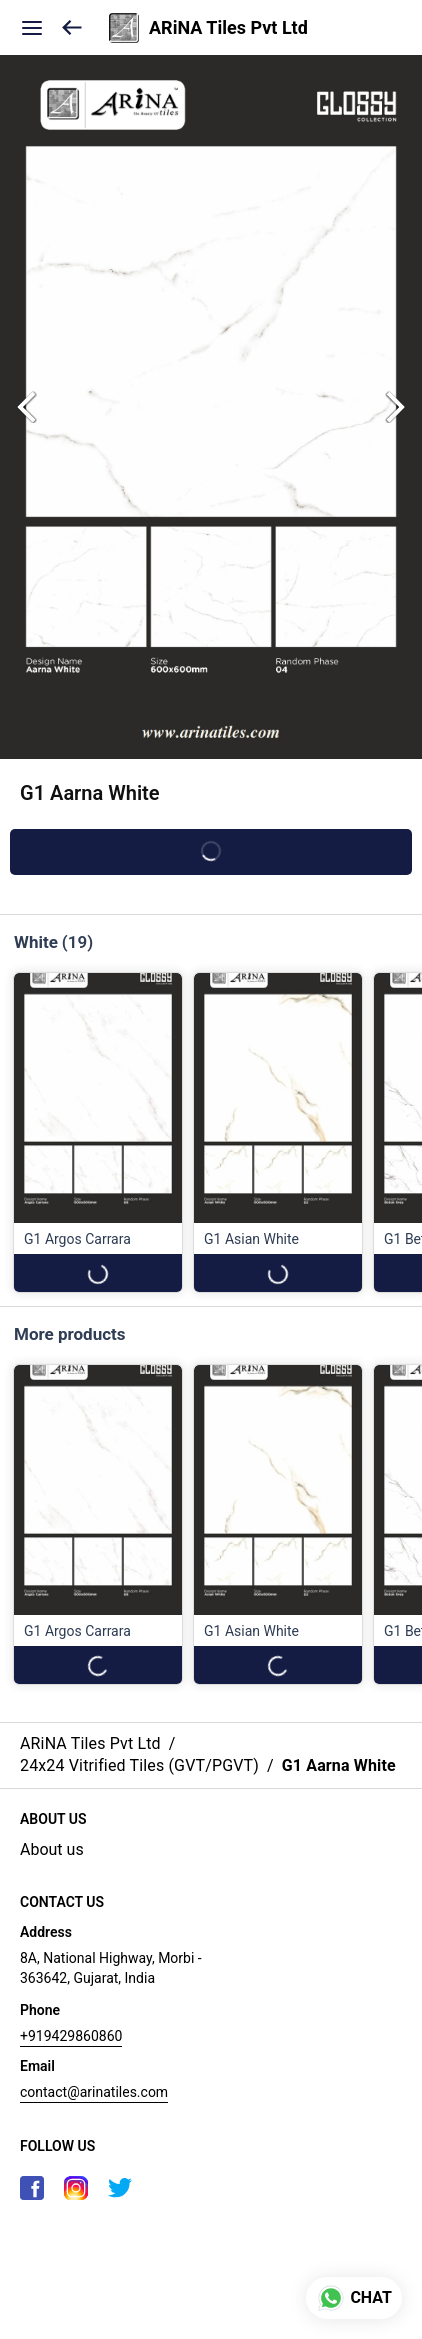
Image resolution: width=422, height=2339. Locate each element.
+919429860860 (71, 2036)
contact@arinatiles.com (94, 2092)
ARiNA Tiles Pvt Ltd (228, 28)
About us (52, 1849)
